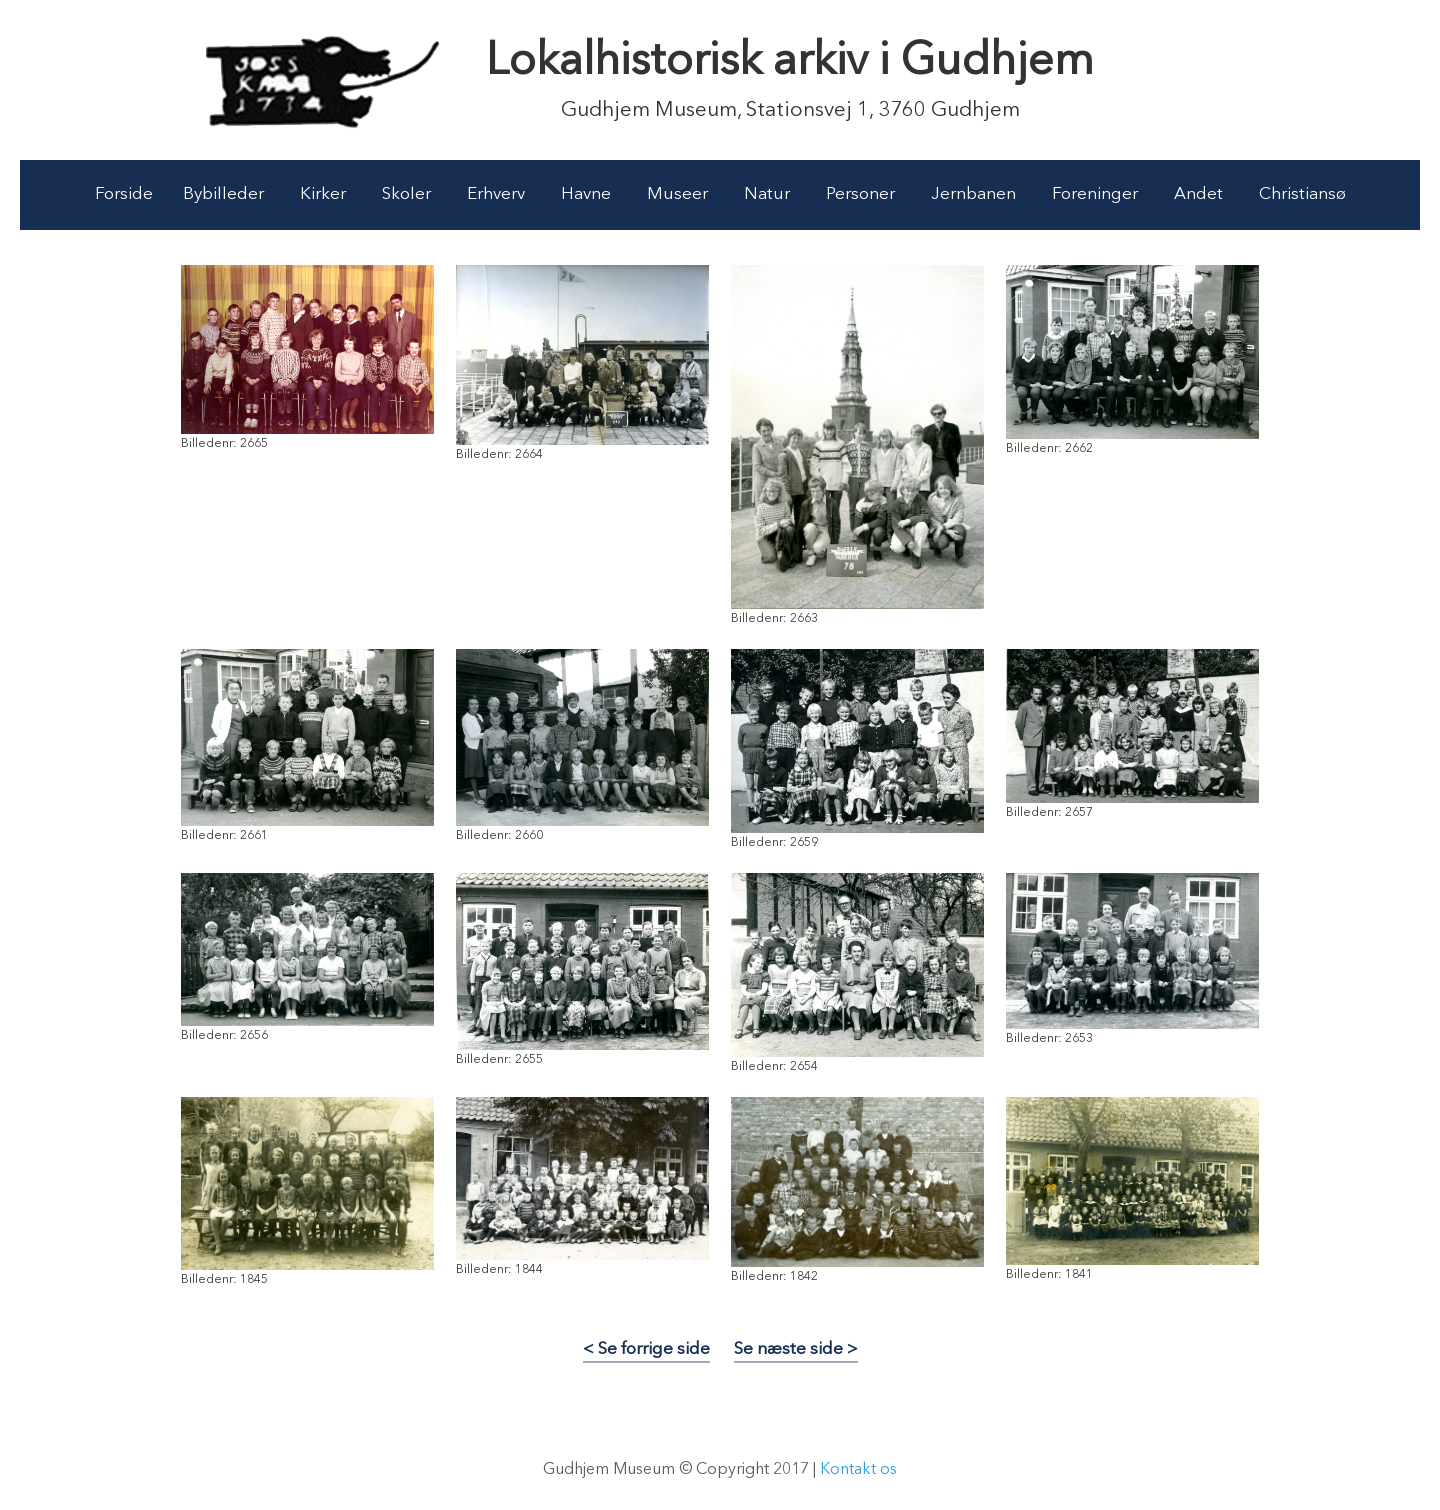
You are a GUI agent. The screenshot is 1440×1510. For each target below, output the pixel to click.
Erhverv (496, 194)
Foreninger (1095, 194)
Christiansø (1302, 194)
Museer (677, 194)
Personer (860, 194)
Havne (586, 194)
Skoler (406, 194)
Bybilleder (223, 194)
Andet (1198, 194)
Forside (124, 194)
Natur (767, 194)
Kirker (323, 194)
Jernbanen (973, 194)
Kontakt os (858, 1470)
